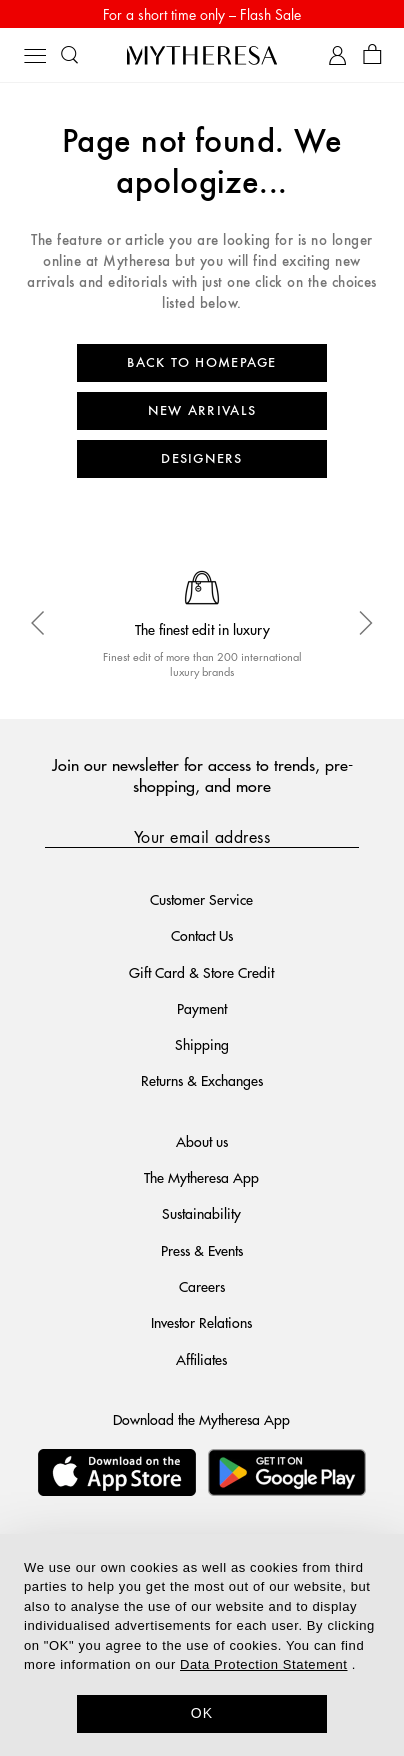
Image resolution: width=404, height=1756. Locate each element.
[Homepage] (202, 55)
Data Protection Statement (263, 1664)
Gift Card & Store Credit (201, 972)
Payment (202, 1008)
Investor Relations (201, 1322)
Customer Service (201, 899)
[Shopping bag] (372, 55)
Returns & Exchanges (202, 1080)
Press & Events (202, 1250)
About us (202, 1141)
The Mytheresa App (201, 1177)
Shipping (202, 1044)
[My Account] (337, 55)
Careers (202, 1286)
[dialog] (202, 1645)
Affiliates (201, 1359)
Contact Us (202, 935)
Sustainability (201, 1213)
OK (202, 1713)
